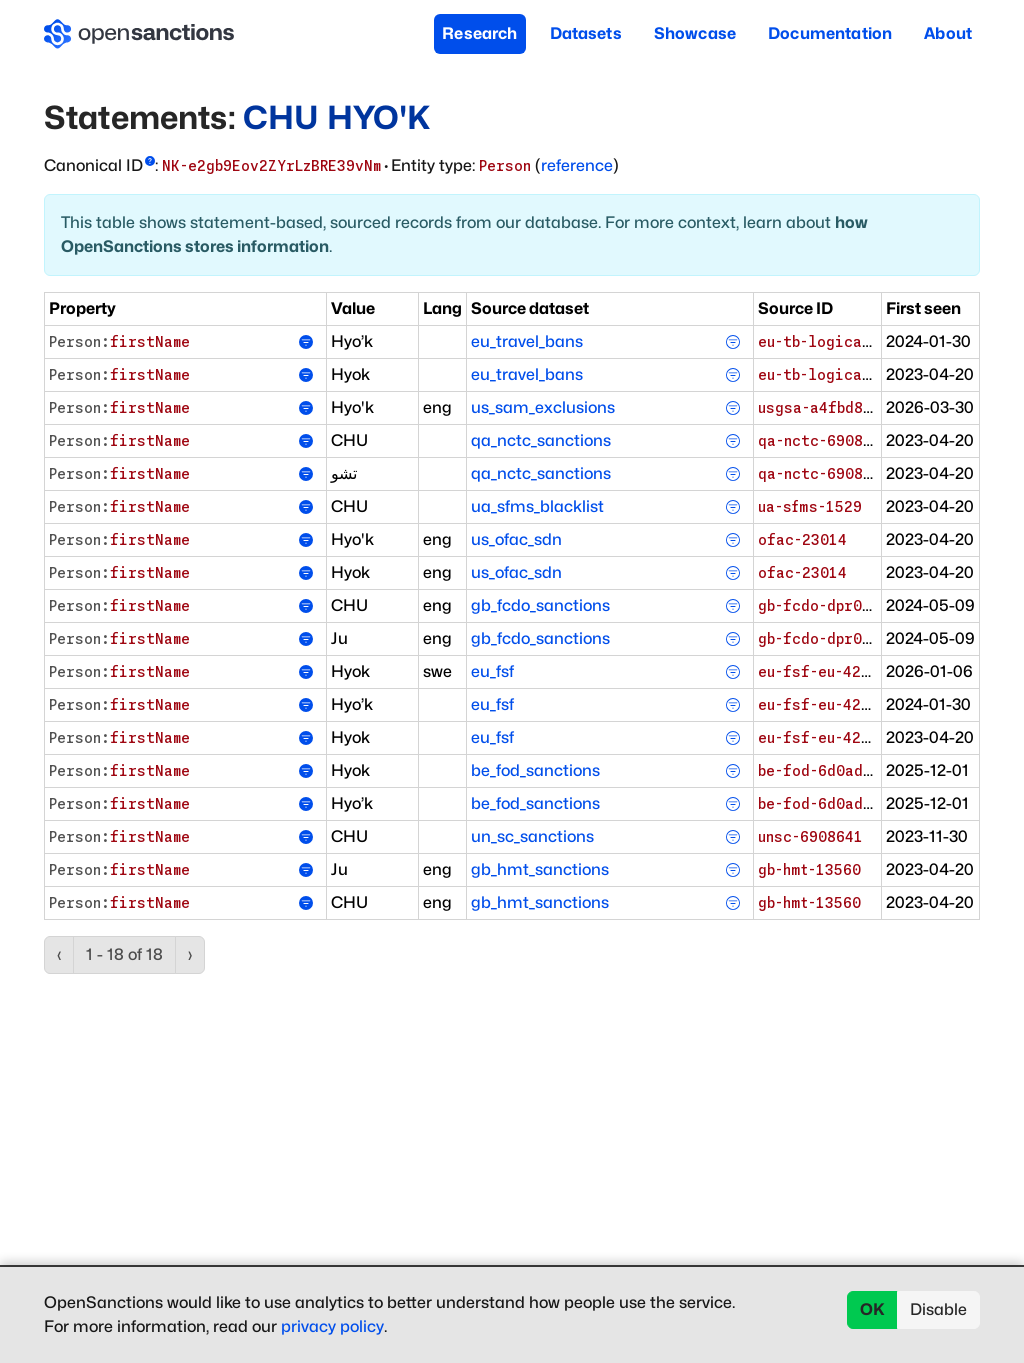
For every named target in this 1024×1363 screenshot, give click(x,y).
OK (872, 1309)
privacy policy (332, 1326)
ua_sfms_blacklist (537, 506)
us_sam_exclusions (543, 407)
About (948, 33)
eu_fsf (492, 671)
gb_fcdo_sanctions (540, 605)
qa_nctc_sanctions (541, 440)
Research (479, 33)
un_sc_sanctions (532, 836)
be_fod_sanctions (535, 770)
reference (577, 165)
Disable (938, 1309)
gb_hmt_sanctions (540, 869)
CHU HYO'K (336, 117)
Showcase (695, 33)
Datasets (586, 33)
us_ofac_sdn (516, 539)
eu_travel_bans (527, 341)
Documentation (830, 33)
